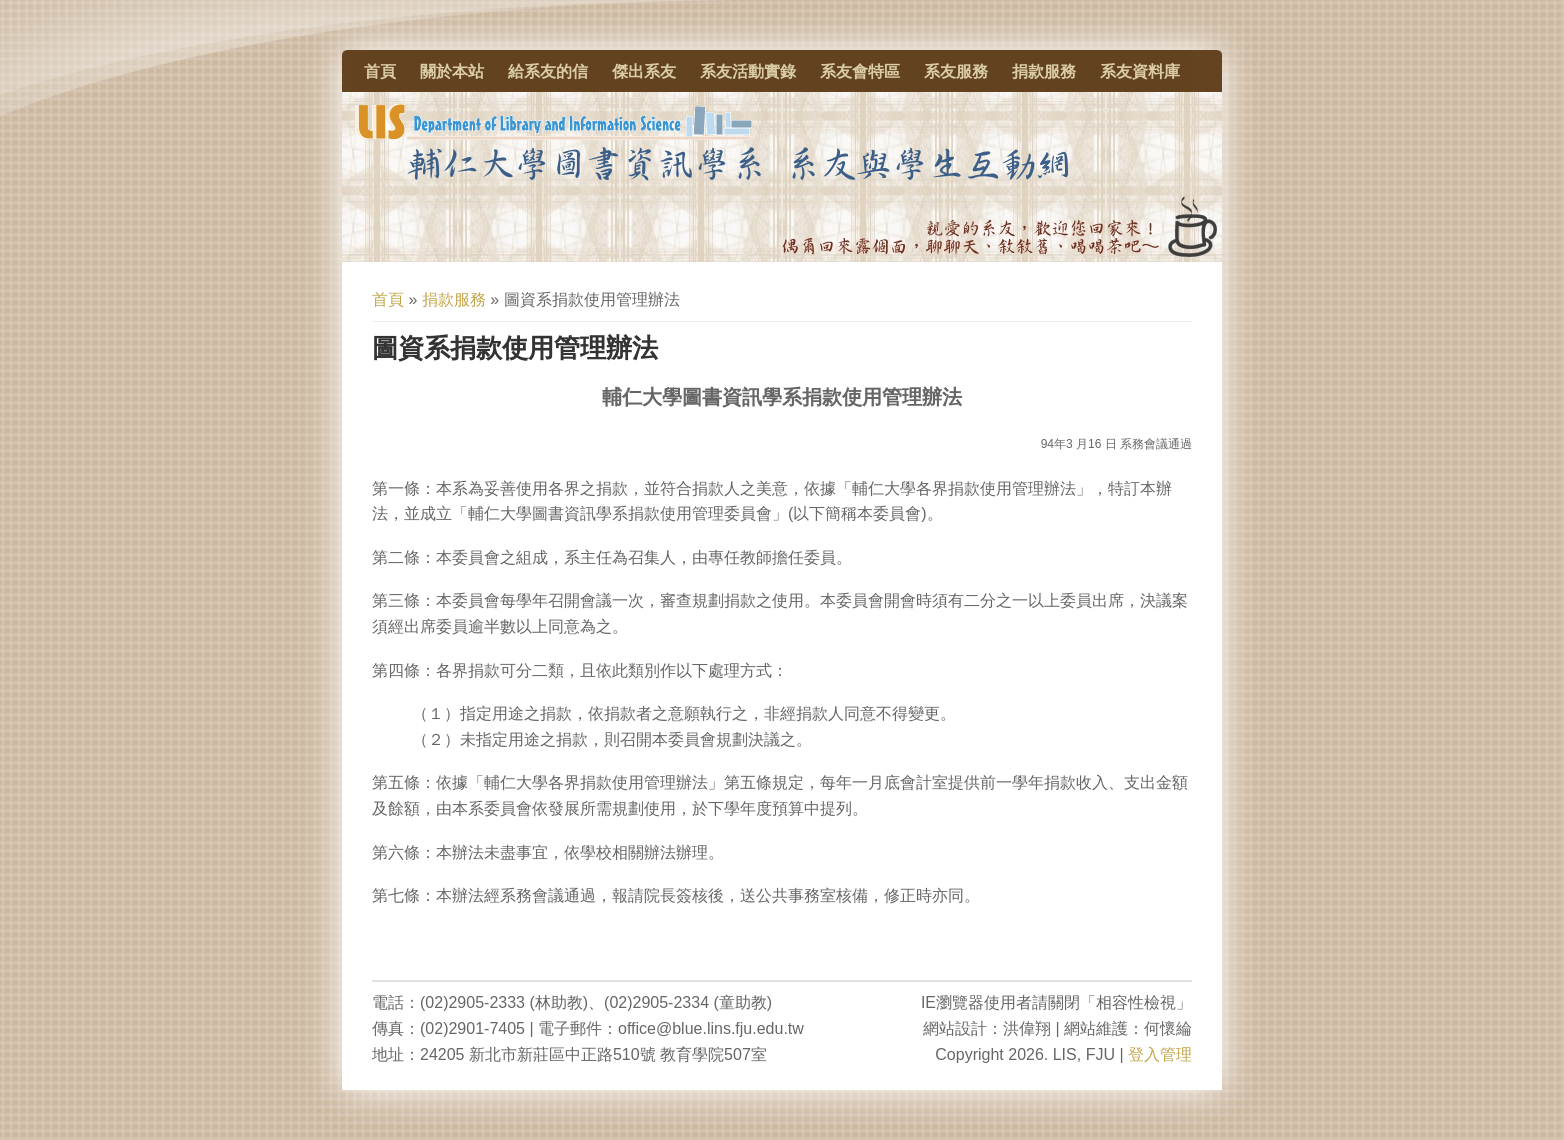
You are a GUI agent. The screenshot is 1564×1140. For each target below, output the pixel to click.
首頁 (380, 71)
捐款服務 (1044, 71)
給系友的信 (548, 71)
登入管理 (1160, 1054)
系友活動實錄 (748, 71)
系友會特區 (860, 71)
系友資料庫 (1140, 71)
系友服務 (956, 71)
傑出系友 (644, 71)
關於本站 (452, 71)
